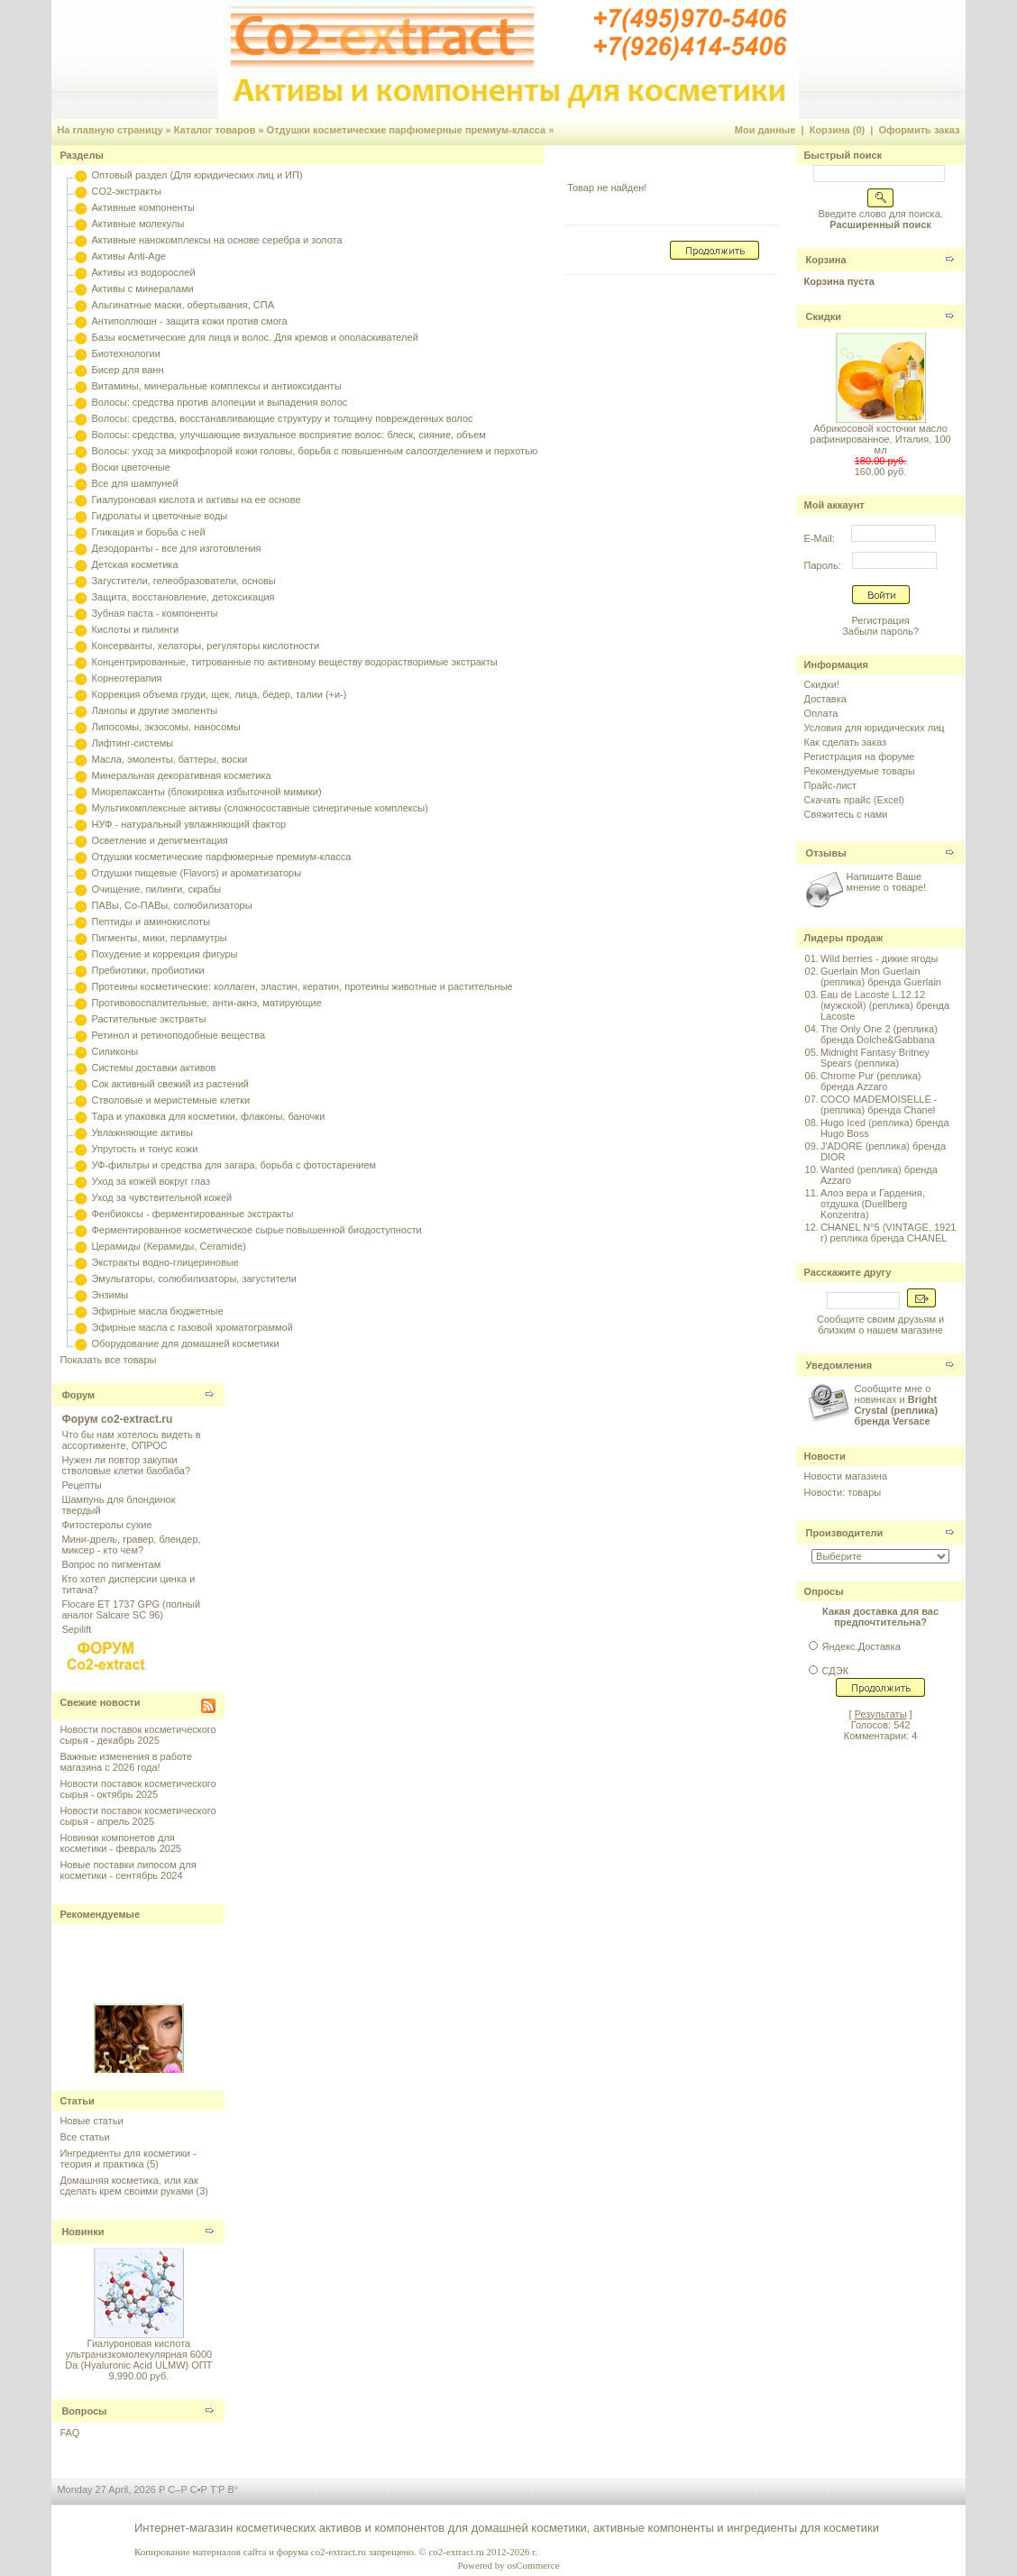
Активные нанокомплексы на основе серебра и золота (216, 239)
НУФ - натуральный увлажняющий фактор (188, 824)
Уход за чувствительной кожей (161, 1197)
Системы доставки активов (153, 1067)
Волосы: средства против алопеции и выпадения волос (219, 402)
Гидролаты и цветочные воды (159, 515)
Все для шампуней (134, 483)
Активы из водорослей (143, 272)
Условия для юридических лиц (874, 727)
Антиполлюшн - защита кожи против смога (189, 321)
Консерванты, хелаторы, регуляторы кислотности (205, 645)
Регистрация (880, 620)
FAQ (69, 2432)
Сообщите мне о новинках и (897, 1404)
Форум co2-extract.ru (116, 1419)
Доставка (825, 698)
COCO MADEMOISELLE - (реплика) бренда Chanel (879, 1104)
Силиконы (114, 1051)
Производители (845, 1532)
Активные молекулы (137, 223)
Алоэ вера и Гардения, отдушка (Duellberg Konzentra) (872, 1203)
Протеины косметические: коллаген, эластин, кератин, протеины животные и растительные (301, 986)
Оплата (821, 713)
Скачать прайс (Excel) (854, 799)
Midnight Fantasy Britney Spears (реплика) (875, 1057)
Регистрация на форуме (859, 756)
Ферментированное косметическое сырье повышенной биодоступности (256, 1229)
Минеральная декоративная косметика (180, 775)
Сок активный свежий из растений (170, 1083)
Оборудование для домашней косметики (185, 1343)
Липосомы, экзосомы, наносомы (165, 726)
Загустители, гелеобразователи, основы (183, 580)
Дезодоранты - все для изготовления (176, 548)
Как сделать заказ (845, 742)
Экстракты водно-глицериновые (164, 1262)
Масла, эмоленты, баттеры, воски (169, 759)
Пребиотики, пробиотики (147, 970)
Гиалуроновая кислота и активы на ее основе (195, 499)
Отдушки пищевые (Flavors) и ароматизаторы (196, 872)
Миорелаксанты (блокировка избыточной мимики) (206, 791)
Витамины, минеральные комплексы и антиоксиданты (216, 385)
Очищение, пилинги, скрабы (156, 889)
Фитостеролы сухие (106, 1524)
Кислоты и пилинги (135, 629)
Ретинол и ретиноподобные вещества (178, 1035)
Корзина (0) (838, 129)
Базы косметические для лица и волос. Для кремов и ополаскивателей (254, 337)
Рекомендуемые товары (859, 770)
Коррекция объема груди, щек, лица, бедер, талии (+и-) (218, 694)
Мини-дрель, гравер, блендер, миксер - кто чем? (130, 1544)
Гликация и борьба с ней (148, 532)
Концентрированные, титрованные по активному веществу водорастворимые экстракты (294, 661)
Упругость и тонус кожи (144, 1148)
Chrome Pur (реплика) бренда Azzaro (870, 1081)
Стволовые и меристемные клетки (170, 1100)
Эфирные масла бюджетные (157, 1311)
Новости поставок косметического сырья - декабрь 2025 (137, 1735)
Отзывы (826, 853)
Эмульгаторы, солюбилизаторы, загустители (193, 1278)
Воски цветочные (130, 467)
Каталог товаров (215, 129)
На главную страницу (109, 129)
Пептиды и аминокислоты (150, 921)
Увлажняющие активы (142, 1132)
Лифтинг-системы (132, 743)
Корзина (826, 259)
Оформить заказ (918, 129)
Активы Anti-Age (128, 256)
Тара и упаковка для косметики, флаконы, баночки (208, 1116)
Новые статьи (91, 2120)
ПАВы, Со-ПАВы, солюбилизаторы (171, 905)
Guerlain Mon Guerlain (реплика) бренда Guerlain (880, 976)
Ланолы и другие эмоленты (154, 710)
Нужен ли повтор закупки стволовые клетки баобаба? (125, 1465)
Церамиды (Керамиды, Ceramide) (168, 1246)
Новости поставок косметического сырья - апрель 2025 (137, 1816)
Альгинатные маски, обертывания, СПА (182, 304)
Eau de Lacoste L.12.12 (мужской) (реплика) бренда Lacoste (884, 1005)
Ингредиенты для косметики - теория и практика (128, 2158)
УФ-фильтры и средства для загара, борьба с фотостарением (233, 1165)
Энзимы (109, 1294)
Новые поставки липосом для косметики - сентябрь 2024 (128, 1870)
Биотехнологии (125, 353)
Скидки (823, 316)
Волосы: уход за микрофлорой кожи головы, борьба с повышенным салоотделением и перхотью (314, 450)
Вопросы (83, 2411)
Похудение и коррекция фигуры (164, 954)
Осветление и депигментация (159, 840)
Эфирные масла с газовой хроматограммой (191, 1327)
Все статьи (84, 2136)
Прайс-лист (830, 785)
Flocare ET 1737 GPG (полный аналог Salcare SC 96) (130, 1609)
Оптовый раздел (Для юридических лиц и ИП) (196, 175)
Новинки (82, 2231)
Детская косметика (134, 564)
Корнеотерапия (126, 678)
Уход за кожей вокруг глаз (150, 1181)
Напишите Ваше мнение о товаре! (886, 882)
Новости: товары (843, 1492)
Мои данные (765, 129)
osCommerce (533, 2565)
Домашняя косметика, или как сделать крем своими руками (128, 2185)
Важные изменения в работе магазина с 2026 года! (126, 1762)
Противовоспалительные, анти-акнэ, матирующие (206, 1002)
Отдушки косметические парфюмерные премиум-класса (406, 129)
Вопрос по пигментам (110, 1564)
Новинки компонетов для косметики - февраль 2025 (120, 1843)
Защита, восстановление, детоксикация (182, 596)
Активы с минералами (142, 288)
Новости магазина (845, 1476)
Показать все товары (108, 1359)
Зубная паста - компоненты (154, 613)
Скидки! (821, 684)
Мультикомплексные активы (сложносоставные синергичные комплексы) (259, 807)
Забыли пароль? (880, 631)
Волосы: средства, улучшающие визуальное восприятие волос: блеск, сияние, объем (288, 434)
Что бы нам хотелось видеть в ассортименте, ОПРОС (130, 1440)
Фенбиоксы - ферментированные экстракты (192, 1213)
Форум (78, 1394)
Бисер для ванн (127, 369)
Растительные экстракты (148, 1018)
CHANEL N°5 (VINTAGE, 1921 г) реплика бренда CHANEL (888, 1232)
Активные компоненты (142, 207)
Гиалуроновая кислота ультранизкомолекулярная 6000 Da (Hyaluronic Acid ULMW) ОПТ (138, 2354)
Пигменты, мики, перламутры (158, 937)
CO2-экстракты (125, 191)
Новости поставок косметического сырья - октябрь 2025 (137, 1789)
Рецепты (81, 1485)
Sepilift (76, 1629)
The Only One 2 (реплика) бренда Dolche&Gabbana (879, 1034)
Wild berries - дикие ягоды (879, 958)
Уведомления (839, 1365)
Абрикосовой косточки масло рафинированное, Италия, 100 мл (881, 439)
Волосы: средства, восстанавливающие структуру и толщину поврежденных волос (281, 418)
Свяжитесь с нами (846, 814)
